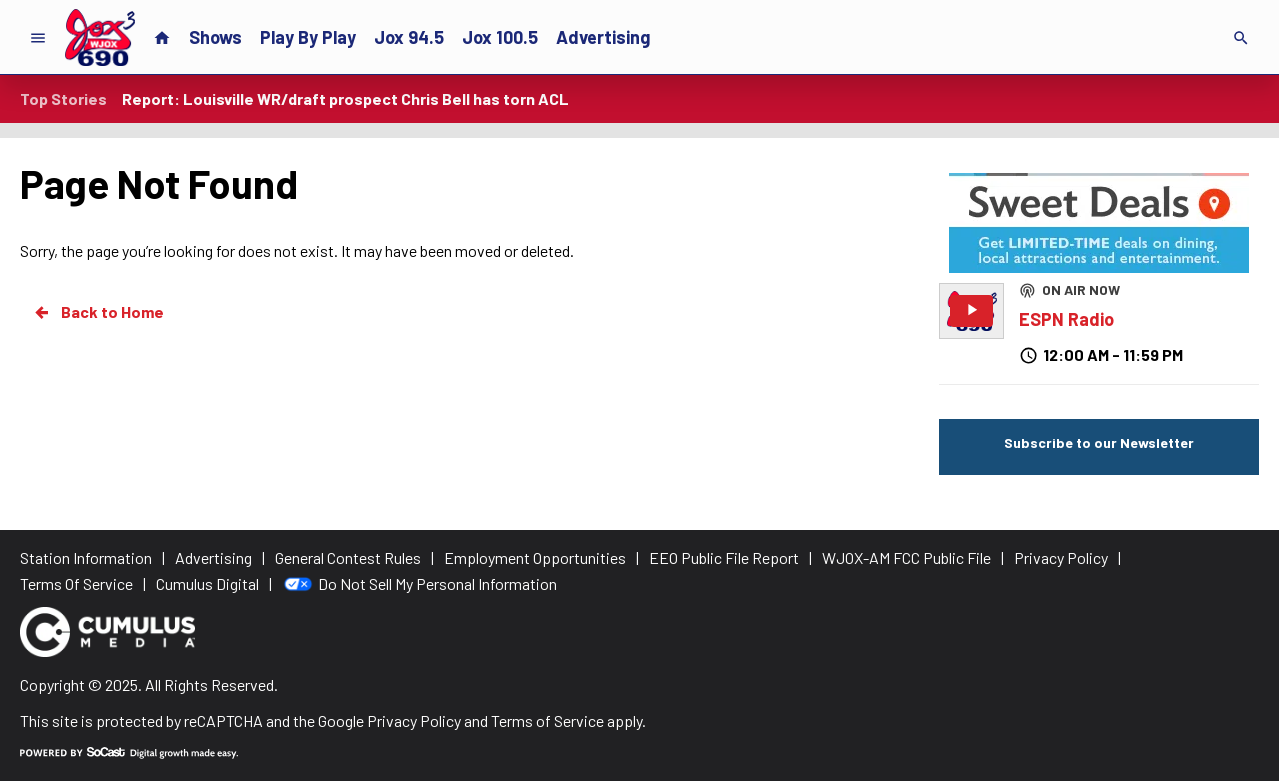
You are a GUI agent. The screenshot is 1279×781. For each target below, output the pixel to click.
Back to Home (98, 312)
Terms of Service (547, 720)
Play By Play (308, 37)
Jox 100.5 (500, 37)
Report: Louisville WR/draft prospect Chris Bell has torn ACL (345, 98)
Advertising (603, 37)
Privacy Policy (414, 720)
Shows (215, 37)
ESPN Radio (1066, 319)
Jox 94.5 (409, 37)
